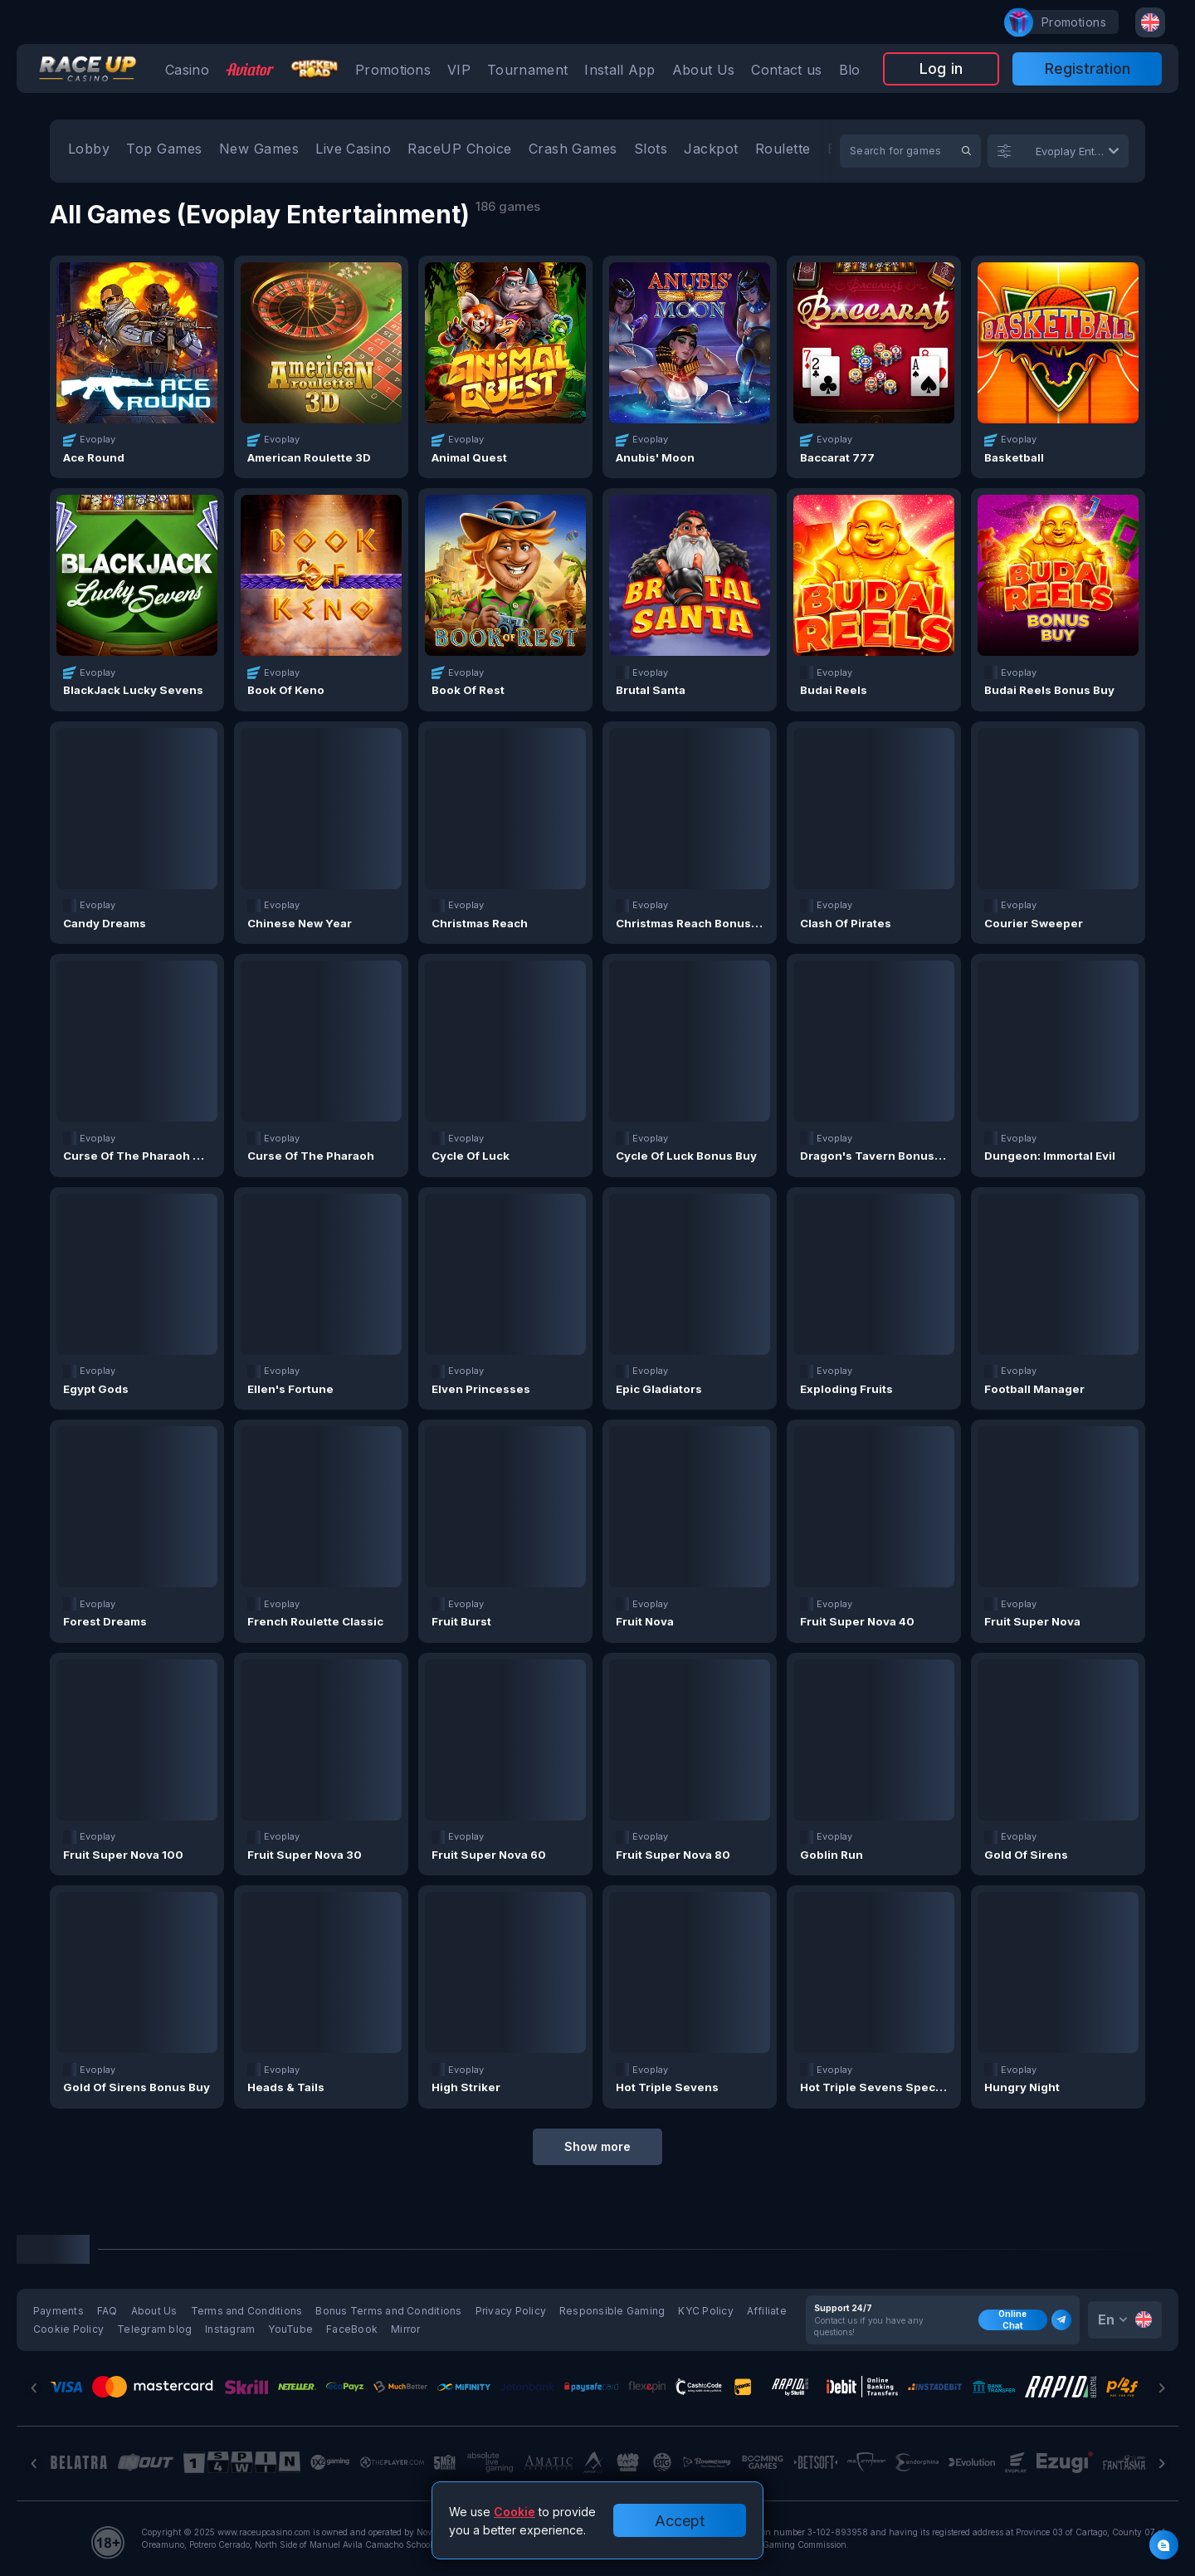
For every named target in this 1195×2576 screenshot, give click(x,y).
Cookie (514, 2512)
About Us (154, 2311)
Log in (941, 68)
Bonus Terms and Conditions (388, 2311)
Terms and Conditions (247, 2311)
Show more (597, 2146)
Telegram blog (154, 2329)
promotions (1065, 22)
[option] (89, 151)
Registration (1087, 68)
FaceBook (352, 2329)
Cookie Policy (68, 2329)
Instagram (230, 2329)
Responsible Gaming (612, 2311)
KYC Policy (705, 2311)
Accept (680, 2521)
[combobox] (1150, 22)
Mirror (405, 2329)
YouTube (290, 2329)
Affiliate (767, 2311)
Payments (58, 2311)
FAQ (107, 2311)
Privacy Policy (511, 2311)
